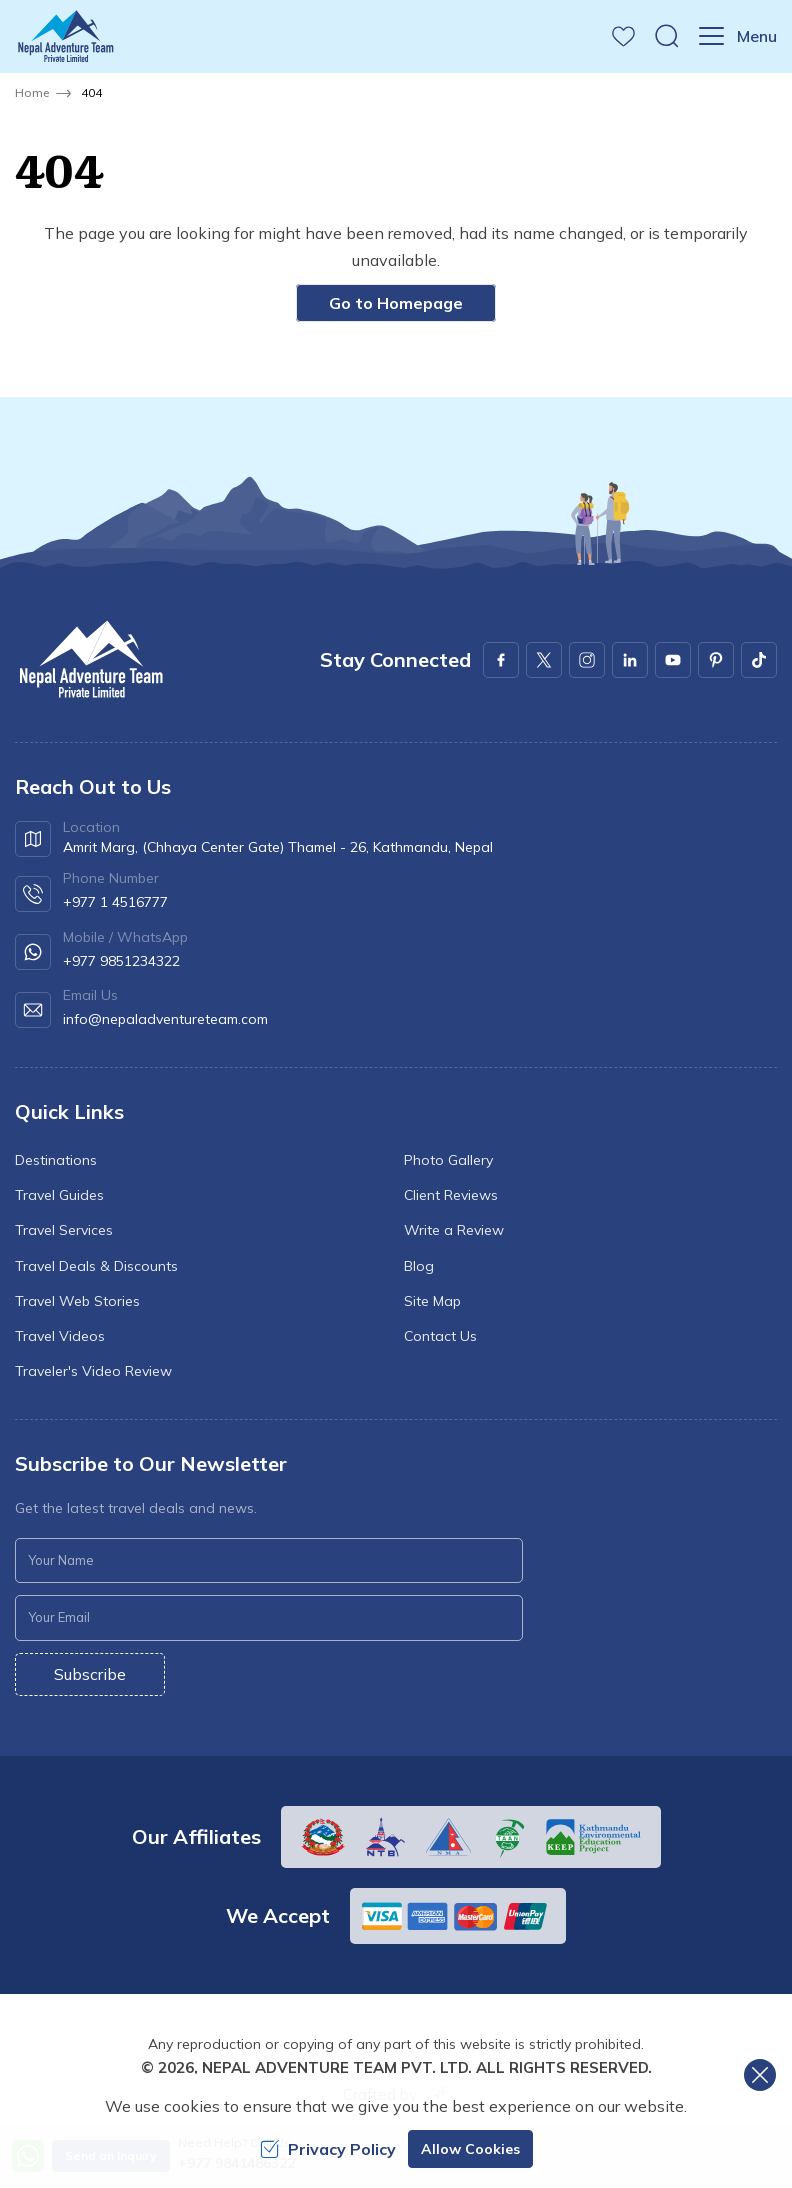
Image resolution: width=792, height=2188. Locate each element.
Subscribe (90, 1674)
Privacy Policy (328, 2149)
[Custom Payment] (458, 1916)
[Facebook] (501, 660)
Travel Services (64, 1230)
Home (32, 92)
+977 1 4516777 (115, 902)
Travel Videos (60, 1336)
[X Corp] (544, 660)
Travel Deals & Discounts (96, 1266)
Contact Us (440, 1336)
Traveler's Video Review (93, 1371)
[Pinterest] (716, 660)
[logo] (90, 659)
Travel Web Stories (77, 1301)
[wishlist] (623, 36)
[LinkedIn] (630, 660)
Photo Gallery (448, 1160)
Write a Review (454, 1230)
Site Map (432, 1301)
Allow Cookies (470, 2149)
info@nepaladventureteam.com (165, 1019)
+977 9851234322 (121, 961)
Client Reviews (451, 1195)
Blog (419, 1266)
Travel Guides (59, 1195)
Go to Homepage (396, 303)
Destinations (56, 1160)
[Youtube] (673, 660)
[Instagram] (587, 660)
